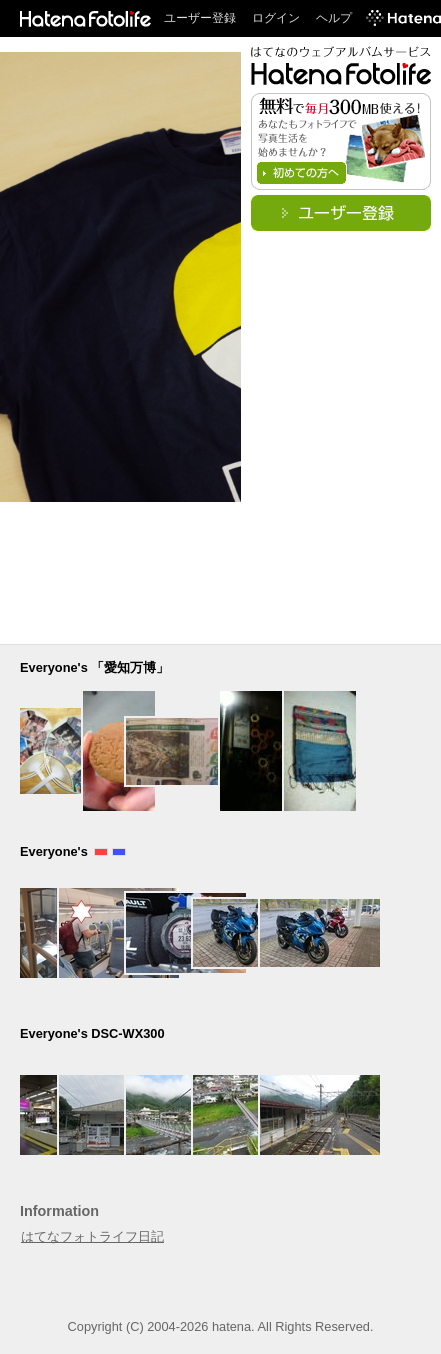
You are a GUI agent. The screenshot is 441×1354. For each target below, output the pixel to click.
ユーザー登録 (200, 18)
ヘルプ (334, 18)
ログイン (276, 18)
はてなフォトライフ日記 (92, 1236)
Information (59, 1211)
